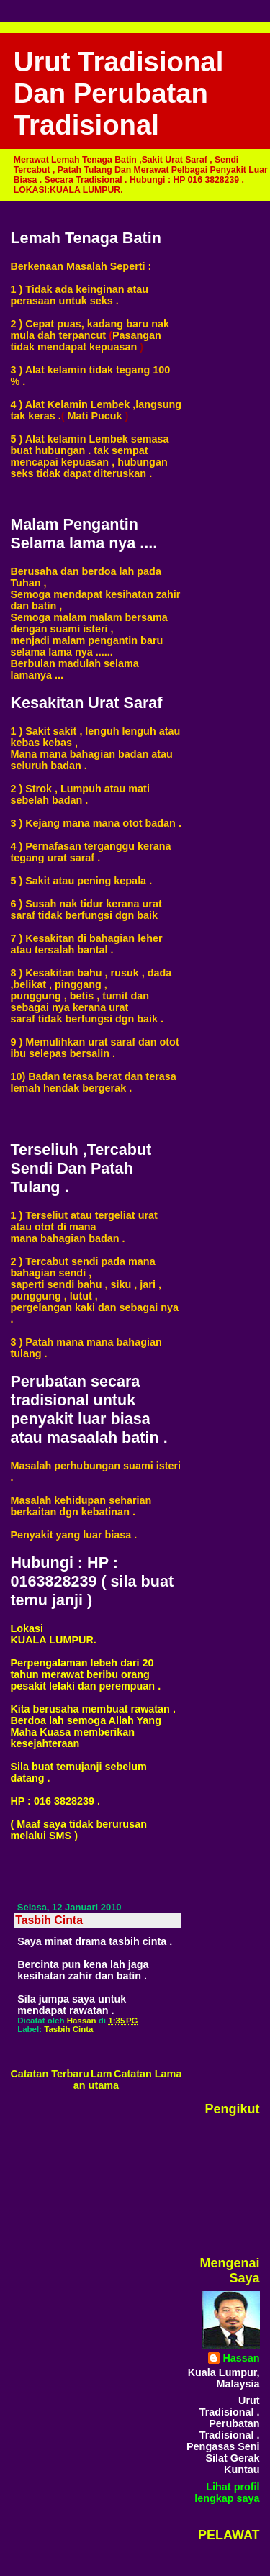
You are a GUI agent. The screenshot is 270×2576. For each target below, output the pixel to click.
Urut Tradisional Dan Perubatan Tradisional (119, 93)
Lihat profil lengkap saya (226, 2492)
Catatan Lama (147, 2074)
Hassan (240, 2358)
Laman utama (96, 2079)
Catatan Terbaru (49, 2074)
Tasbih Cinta (68, 2029)
